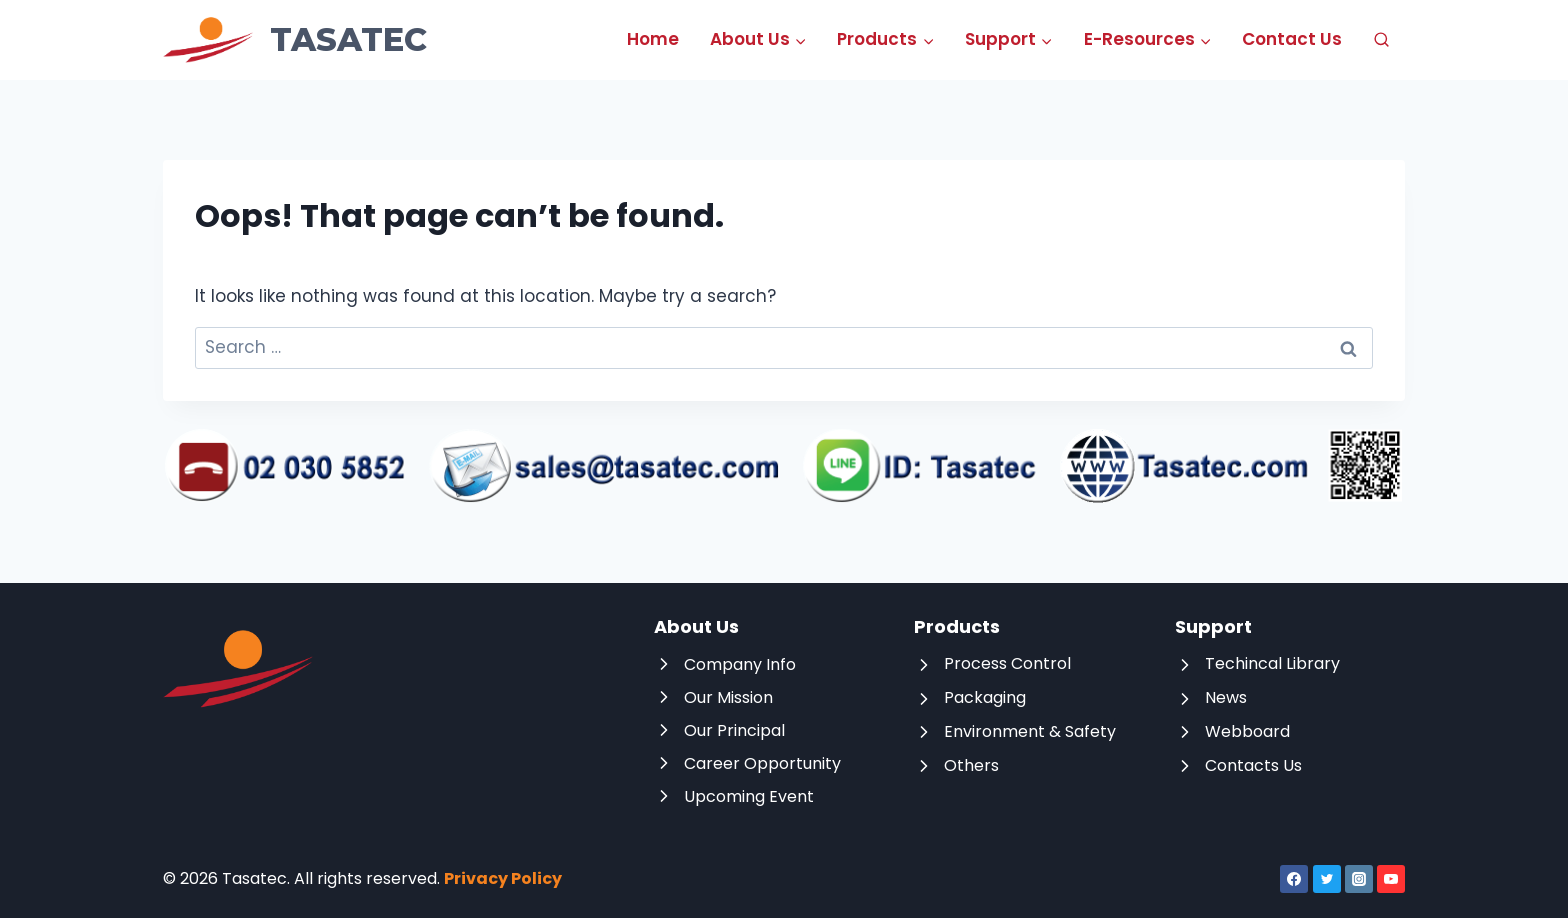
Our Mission (728, 697)
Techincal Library (1272, 663)
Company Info (740, 664)
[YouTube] (1391, 879)
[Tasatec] (295, 40)
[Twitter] (1327, 879)
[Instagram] (1359, 879)
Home (653, 39)
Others (971, 765)
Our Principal (734, 730)
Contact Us (1292, 39)
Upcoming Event (749, 796)
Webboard (1247, 731)
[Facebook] (1294, 879)
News (1226, 697)
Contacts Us (1253, 765)
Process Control (1007, 663)
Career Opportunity (762, 763)
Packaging (985, 697)
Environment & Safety (1030, 731)
